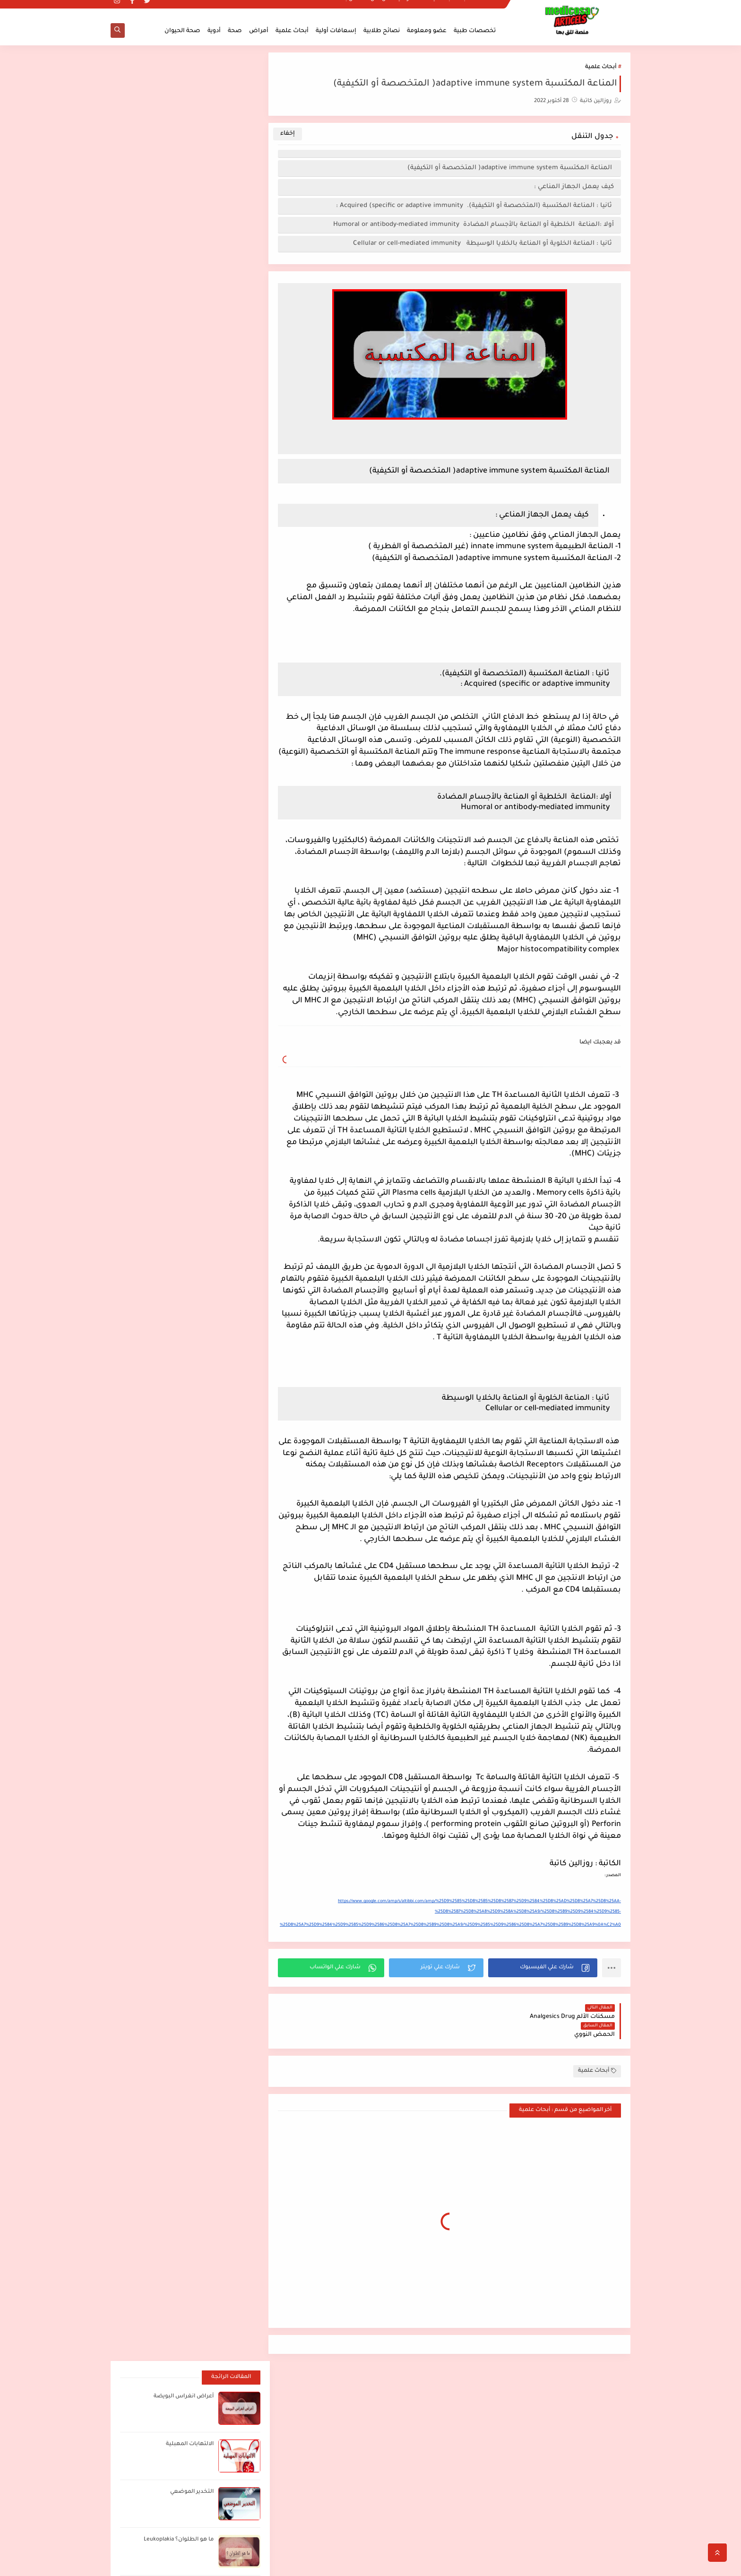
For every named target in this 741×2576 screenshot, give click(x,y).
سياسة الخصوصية (418, 7)
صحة (235, 31)
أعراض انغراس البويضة (183, 89)
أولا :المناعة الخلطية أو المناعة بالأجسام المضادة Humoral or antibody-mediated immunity (473, 225)
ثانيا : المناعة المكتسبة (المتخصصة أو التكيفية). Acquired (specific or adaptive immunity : (475, 206)
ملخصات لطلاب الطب (474, 7)
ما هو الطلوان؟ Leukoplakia (178, 232)
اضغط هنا (423, 2377)
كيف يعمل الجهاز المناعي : (574, 187)
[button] (544, 1968)
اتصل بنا (352, 7)
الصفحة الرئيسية (593, 2477)
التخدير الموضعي (191, 184)
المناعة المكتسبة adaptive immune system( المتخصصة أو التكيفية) (510, 168)
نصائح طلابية (381, 31)
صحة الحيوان (182, 31)
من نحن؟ (379, 7)
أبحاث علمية (292, 31)
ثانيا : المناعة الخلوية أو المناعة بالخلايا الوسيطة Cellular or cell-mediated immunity (483, 244)
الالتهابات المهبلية (189, 136)
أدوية (214, 31)
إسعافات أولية (336, 31)
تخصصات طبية (475, 31)
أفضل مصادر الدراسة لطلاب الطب (538, 2378)
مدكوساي (552, 2563)
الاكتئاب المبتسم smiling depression (536, 2433)
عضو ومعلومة (427, 31)
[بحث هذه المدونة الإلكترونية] (207, 2382)
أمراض (258, 31)
